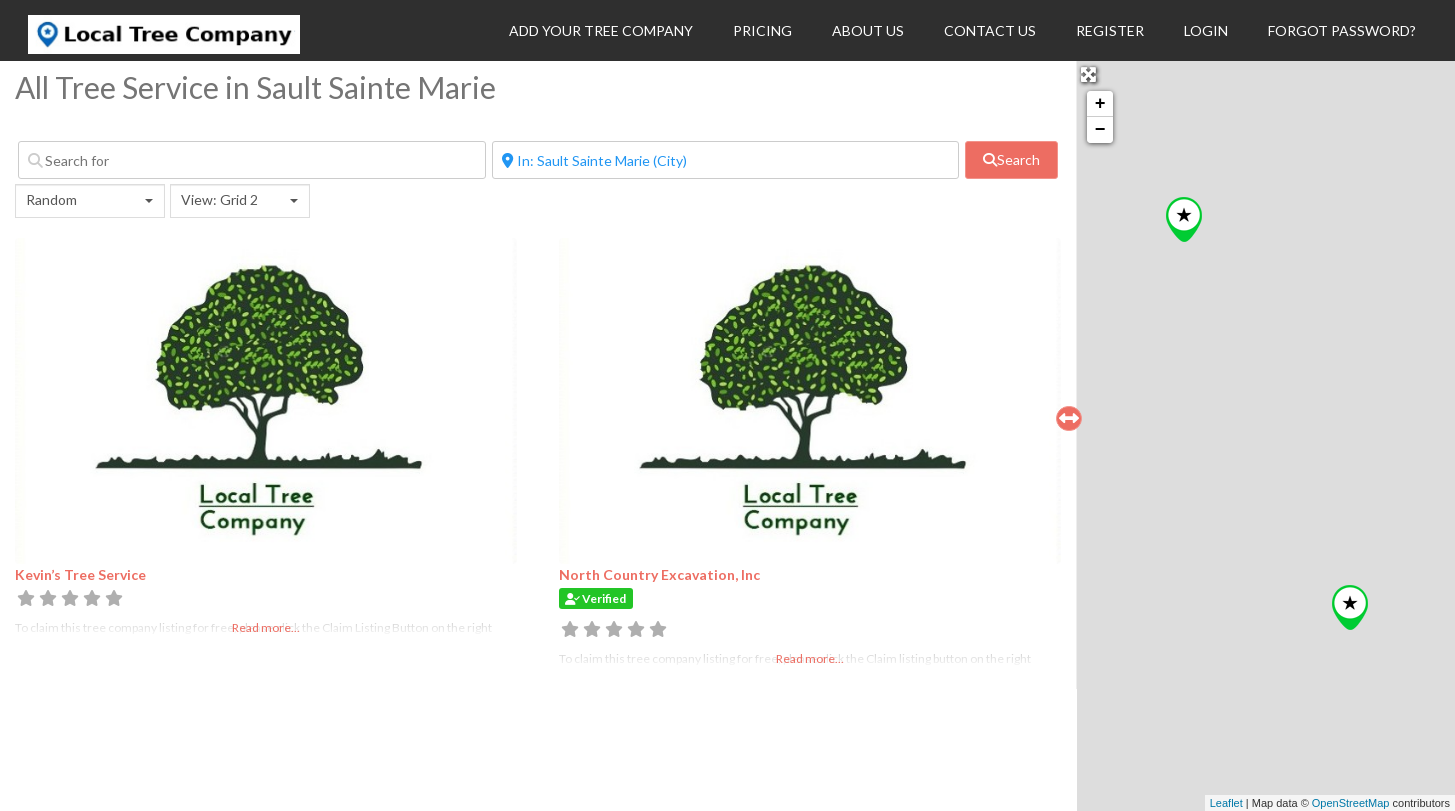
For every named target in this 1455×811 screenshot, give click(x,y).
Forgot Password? (1342, 30)
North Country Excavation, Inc (659, 574)
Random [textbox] (51, 199)
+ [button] (1100, 104)
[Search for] (252, 160)
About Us (868, 30)
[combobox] (90, 201)
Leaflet (1226, 803)
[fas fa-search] (1011, 160)
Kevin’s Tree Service (80, 574)
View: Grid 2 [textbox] (219, 199)
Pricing (762, 30)
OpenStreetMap (1351, 803)
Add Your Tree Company (601, 30)
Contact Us (990, 30)
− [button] (1100, 130)
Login (1206, 30)
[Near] (726, 160)
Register (1110, 30)
